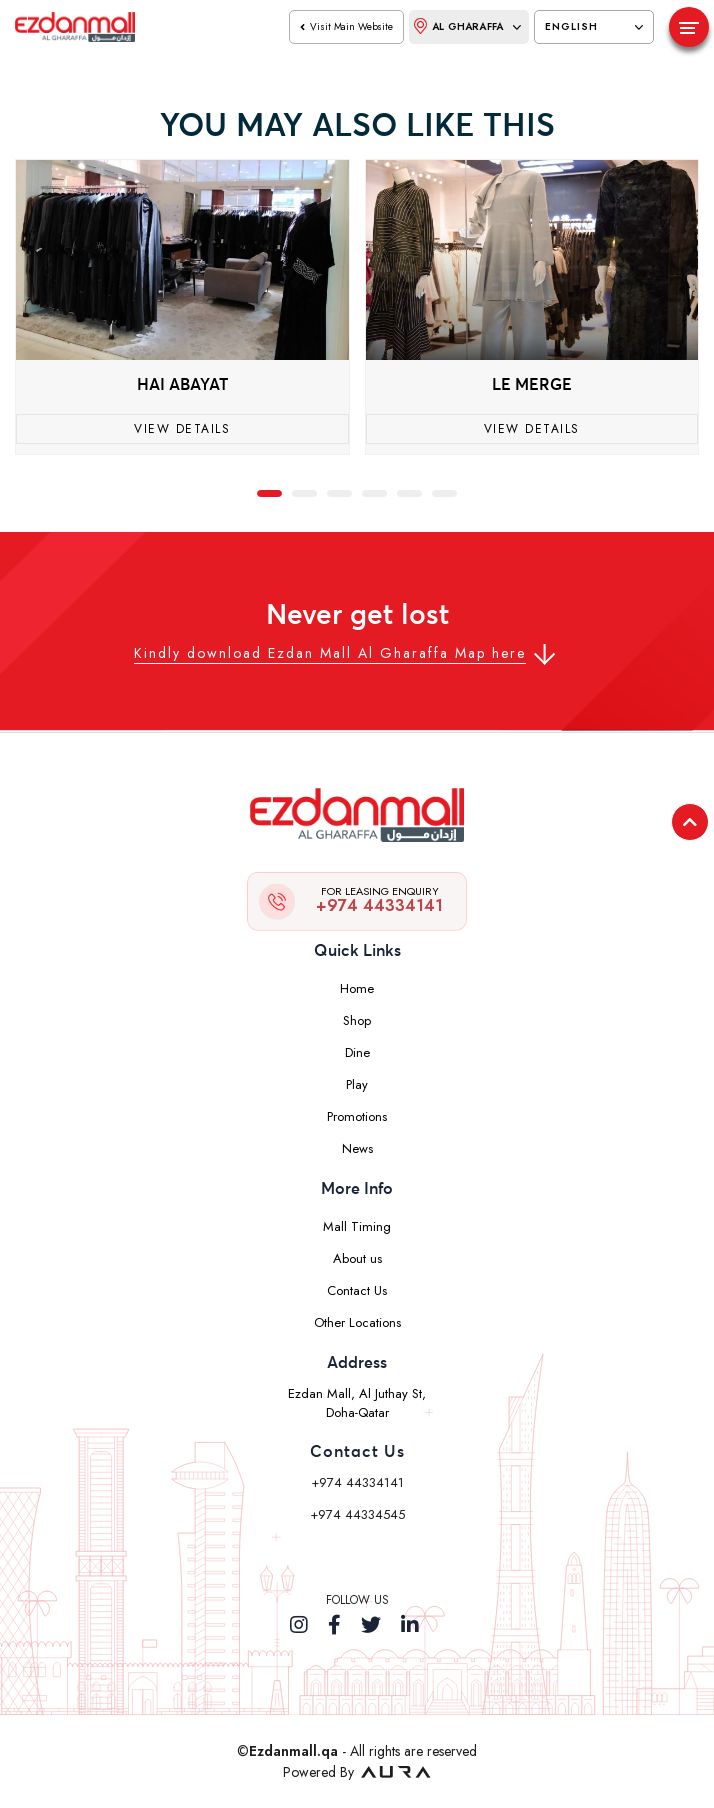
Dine (357, 1052)
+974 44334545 (357, 1514)
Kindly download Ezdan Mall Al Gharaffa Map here (330, 653)
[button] (269, 492)
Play (357, 1084)
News (357, 1148)
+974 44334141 (379, 900)
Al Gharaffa (467, 26)
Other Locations (357, 1322)
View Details (182, 429)
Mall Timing (357, 1226)
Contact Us (357, 1290)
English (594, 26)
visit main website (346, 26)
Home (357, 988)
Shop (357, 1020)
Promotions (357, 1116)
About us (357, 1258)
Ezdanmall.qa (293, 1751)
